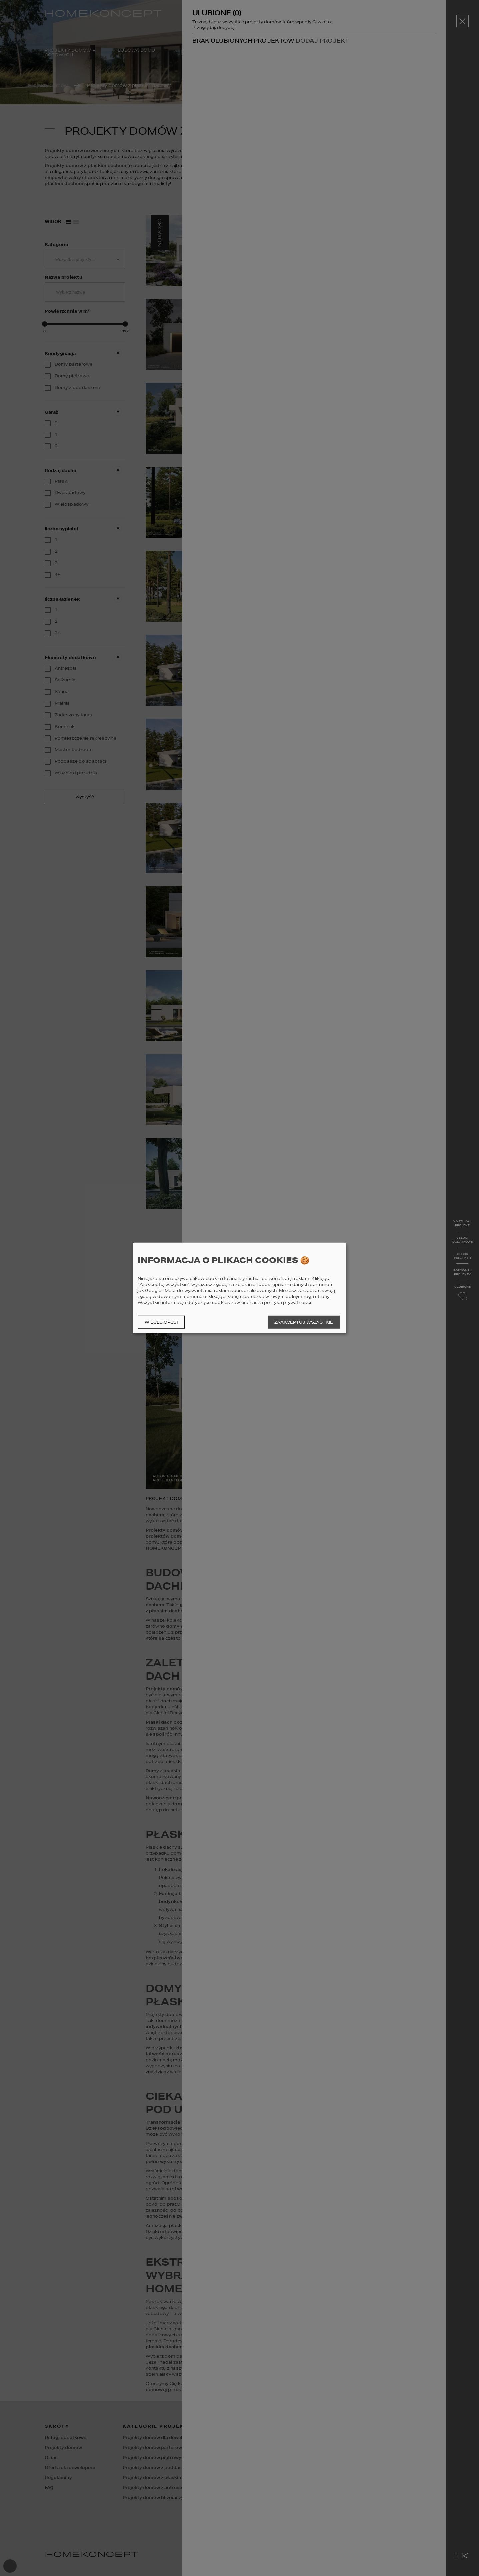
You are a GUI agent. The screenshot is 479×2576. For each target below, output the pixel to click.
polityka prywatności (287, 1302)
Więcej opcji (161, 1322)
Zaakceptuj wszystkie (303, 1322)
